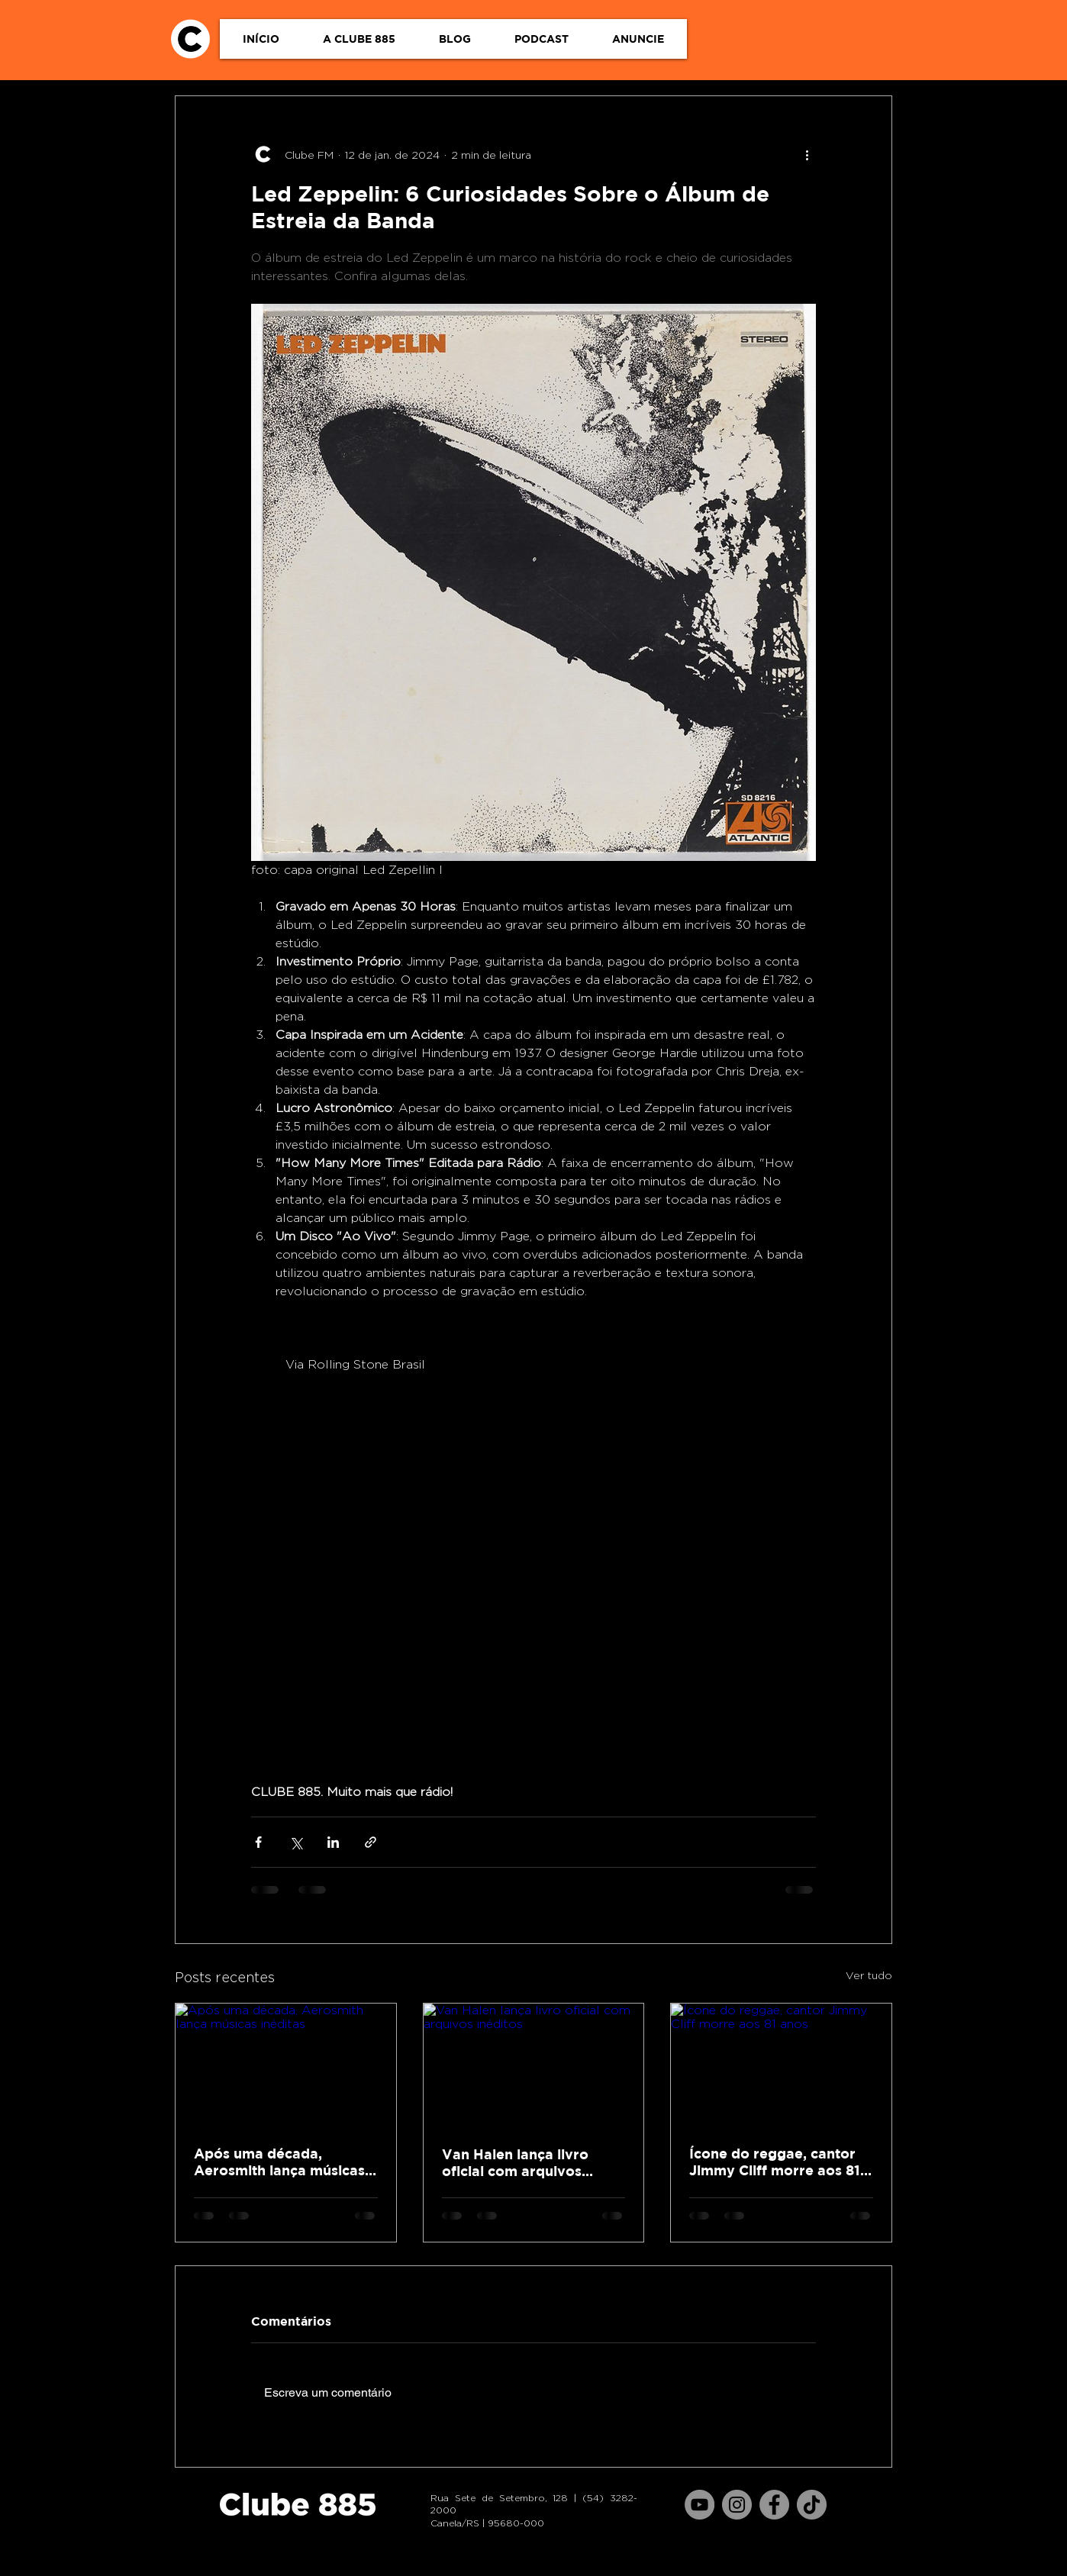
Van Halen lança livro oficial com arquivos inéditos (515, 2163)
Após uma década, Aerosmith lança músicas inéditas (279, 2162)
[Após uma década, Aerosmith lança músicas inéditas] (286, 2065)
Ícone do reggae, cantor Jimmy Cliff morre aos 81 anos (774, 2162)
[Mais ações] (807, 154)
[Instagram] (737, 2505)
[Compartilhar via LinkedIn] (333, 1842)
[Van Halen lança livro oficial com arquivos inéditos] (534, 2065)
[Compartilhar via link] (370, 1842)
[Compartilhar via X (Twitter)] (296, 1842)
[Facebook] (774, 2505)
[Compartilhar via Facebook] (258, 1842)
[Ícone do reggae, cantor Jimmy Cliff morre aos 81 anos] (781, 2065)
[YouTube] (699, 2505)
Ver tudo (869, 1975)
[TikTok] (812, 2505)
